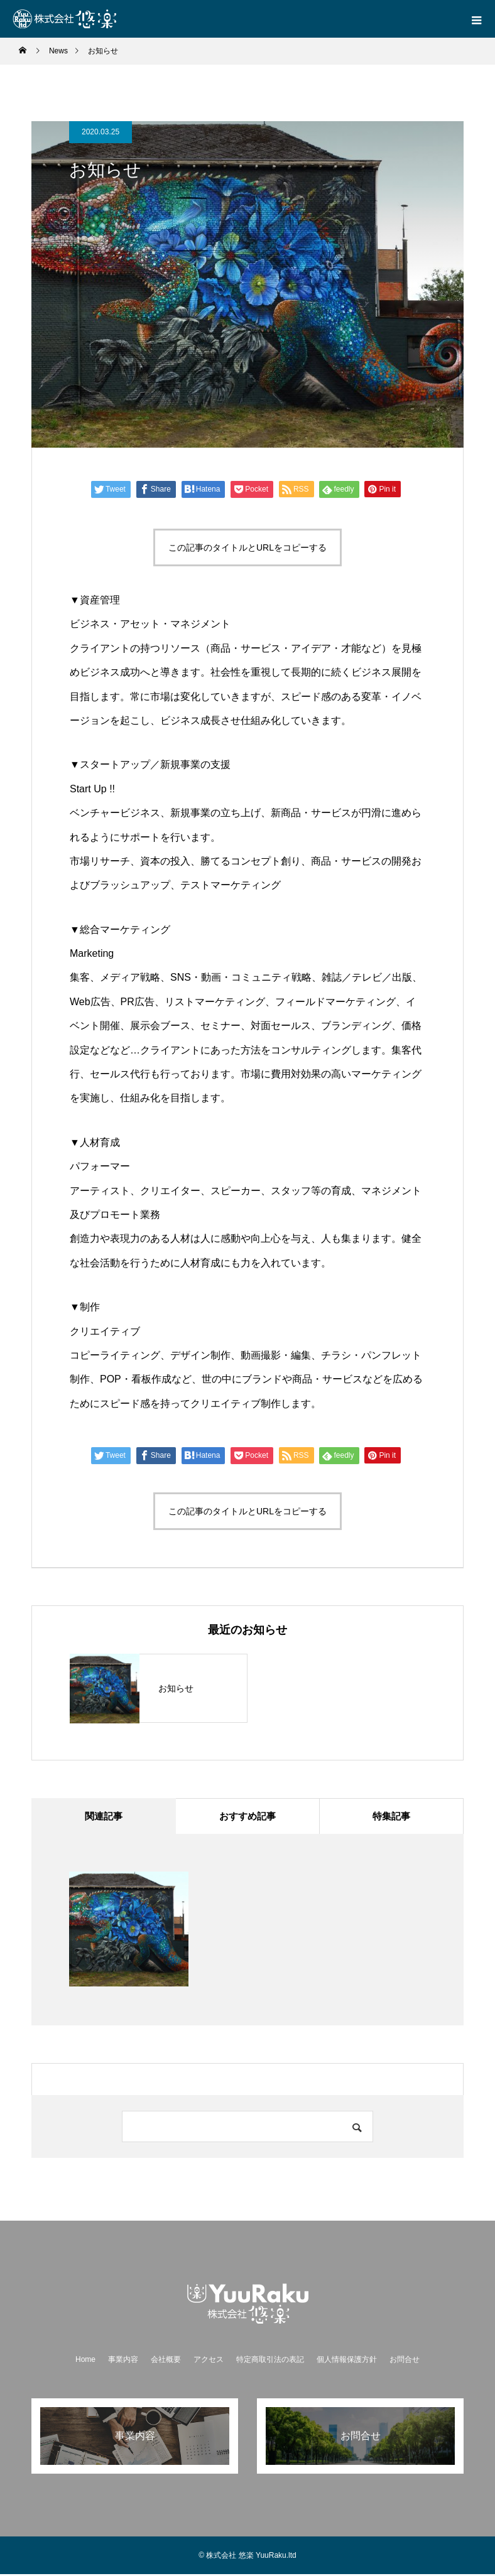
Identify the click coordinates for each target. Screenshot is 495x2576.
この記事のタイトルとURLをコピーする (247, 547)
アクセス (208, 2361)
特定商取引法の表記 (270, 2361)
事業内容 (123, 2361)
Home (85, 2361)
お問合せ (404, 2361)
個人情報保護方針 (347, 2361)
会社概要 (166, 2361)
